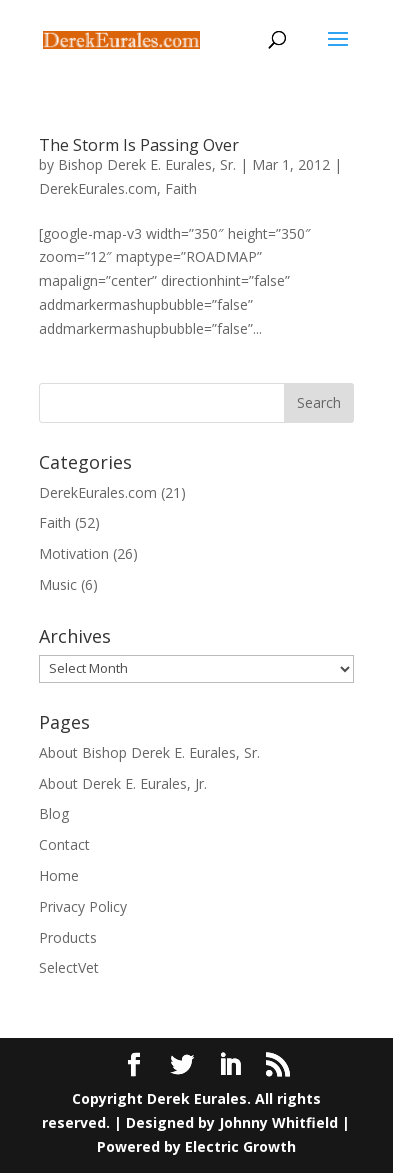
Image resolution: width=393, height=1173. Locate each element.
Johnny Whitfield (278, 1122)
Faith (181, 188)
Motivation (74, 553)
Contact (64, 844)
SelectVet (69, 967)
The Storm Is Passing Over (139, 145)
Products (68, 937)
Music (58, 584)
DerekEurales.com (98, 188)
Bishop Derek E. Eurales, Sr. (147, 164)
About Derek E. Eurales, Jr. (123, 783)
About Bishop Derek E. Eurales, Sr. (149, 752)
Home (59, 875)
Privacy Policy (83, 906)
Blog (54, 813)
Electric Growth (240, 1146)
